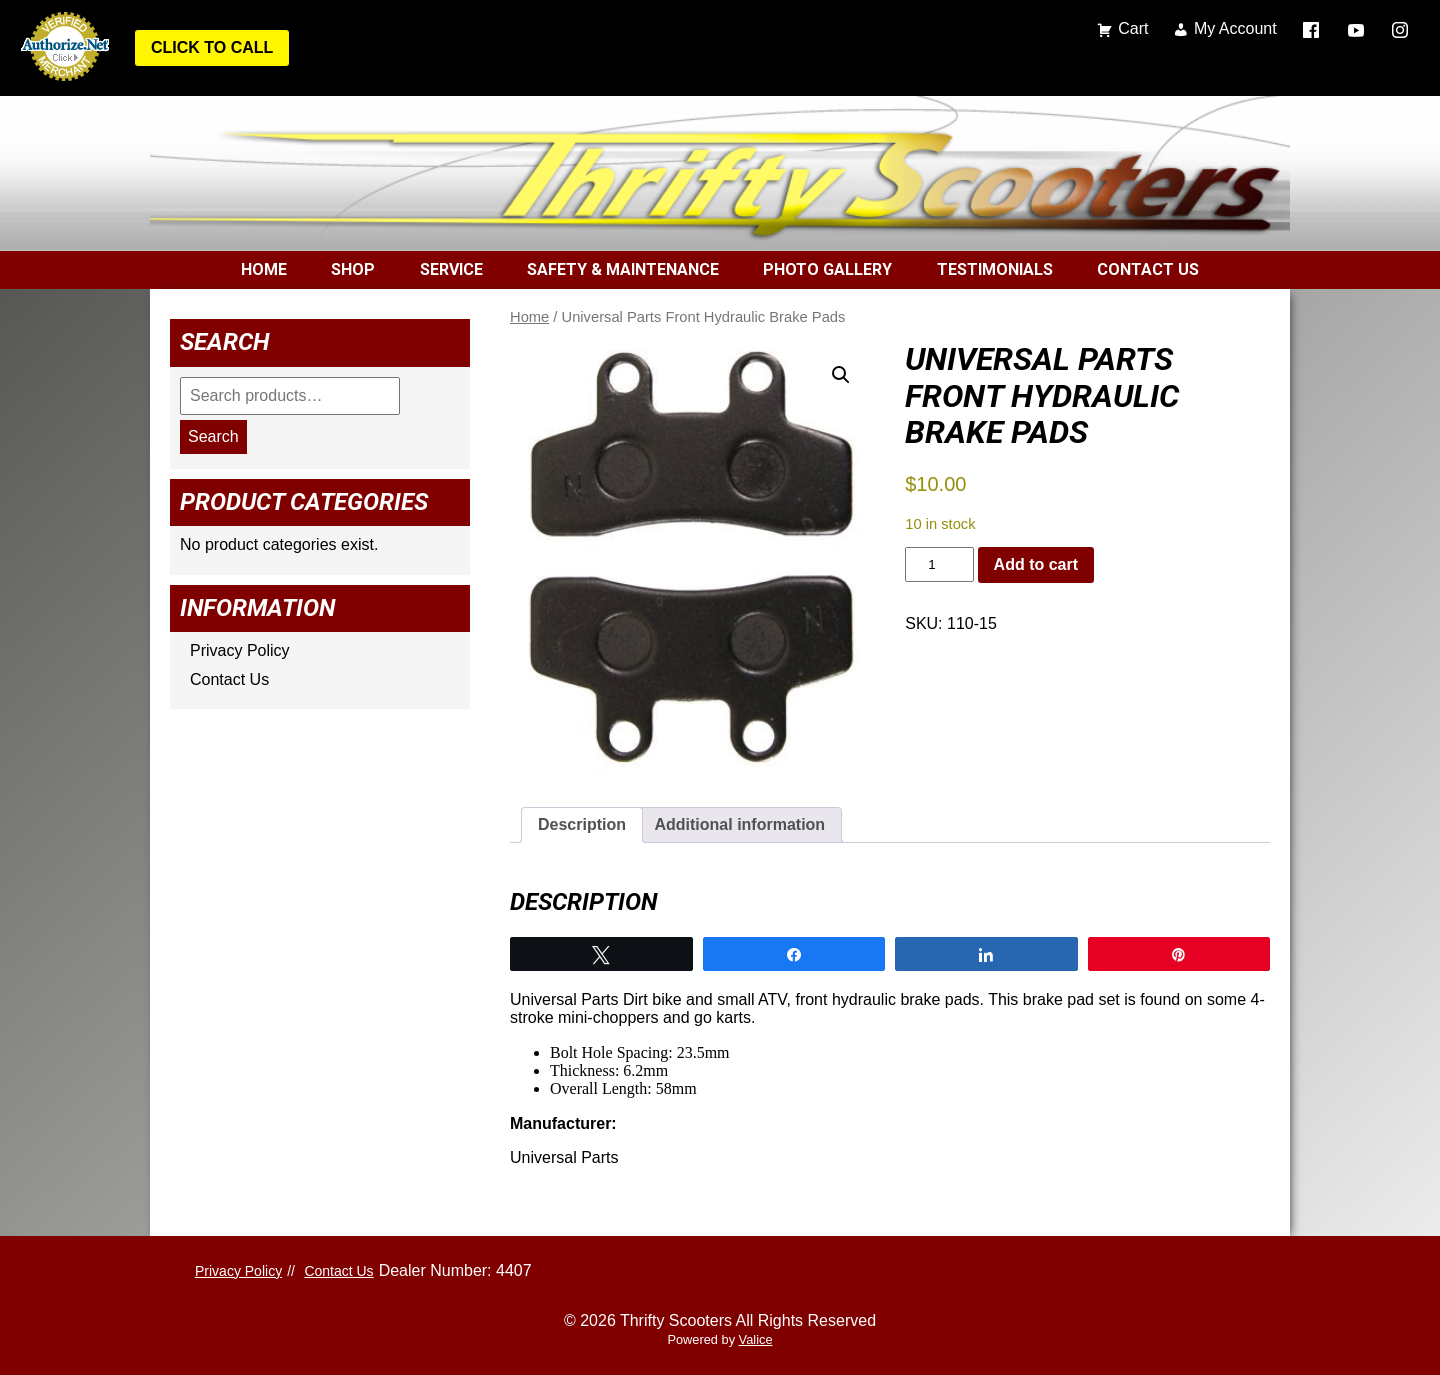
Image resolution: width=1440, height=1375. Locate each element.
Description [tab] (582, 824)
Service (451, 269)
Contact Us (1148, 269)
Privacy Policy (240, 650)
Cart (1133, 28)
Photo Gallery (827, 269)
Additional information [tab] (739, 824)
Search (213, 436)
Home (264, 269)
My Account (1235, 28)
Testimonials (995, 269)
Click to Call (212, 47)
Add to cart (1036, 564)
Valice (756, 1339)
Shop (353, 269)
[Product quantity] (939, 564)
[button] (841, 375)
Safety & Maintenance (623, 269)
